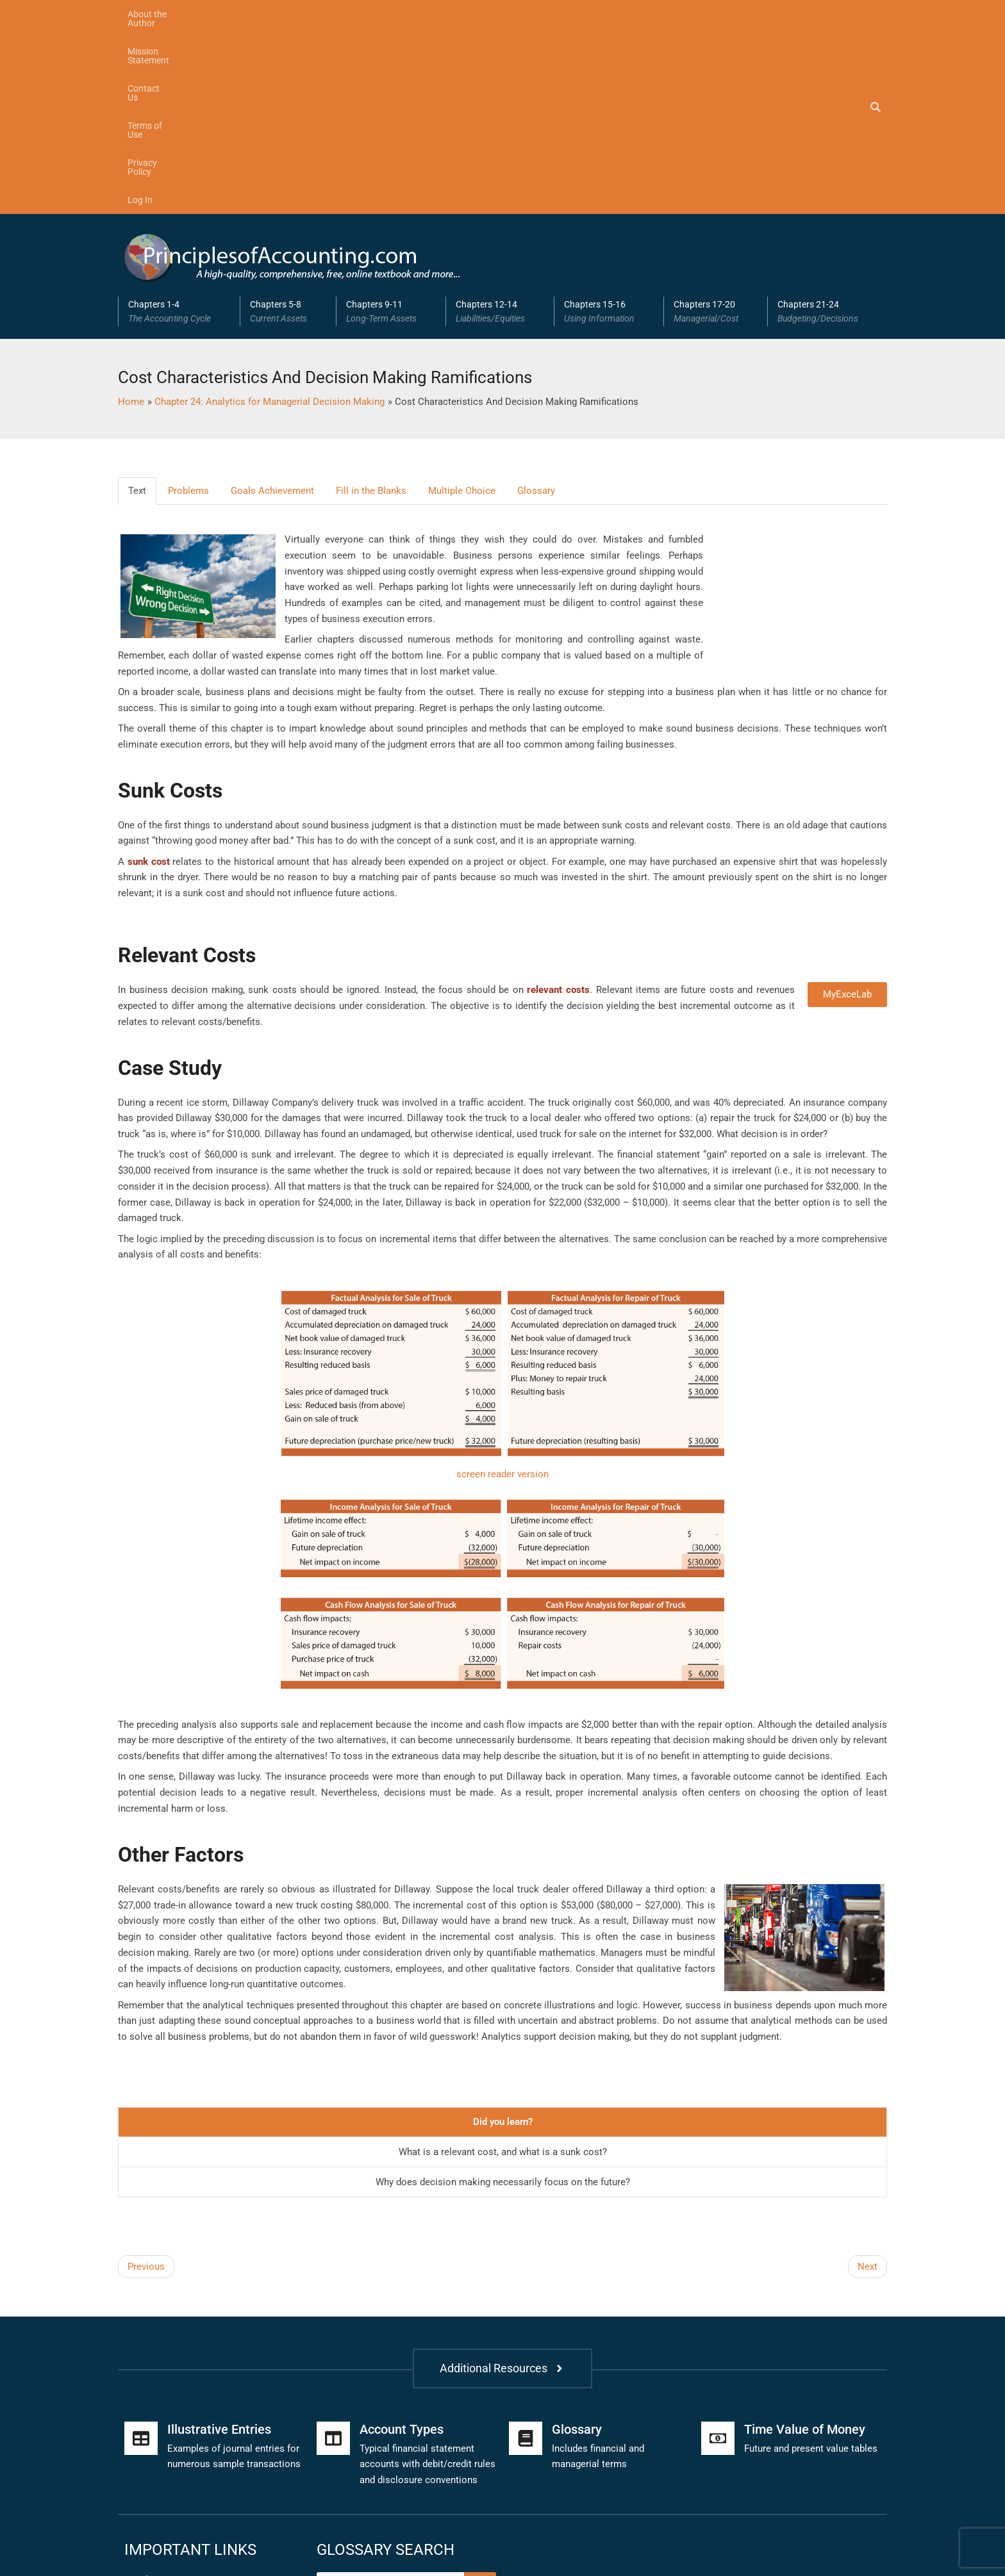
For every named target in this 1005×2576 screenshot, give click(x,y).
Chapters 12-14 (500, 125)
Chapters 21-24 (827, 125)
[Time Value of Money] (718, 2253)
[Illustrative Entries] (141, 2253)
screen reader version (502, 1289)
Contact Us (331, 14)
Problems (188, 305)
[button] (179, 125)
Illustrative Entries (219, 2244)
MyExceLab (847, 809)
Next (867, 2081)
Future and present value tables (810, 2262)
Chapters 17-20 (716, 125)
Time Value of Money (804, 2244)
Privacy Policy (470, 14)
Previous (146, 2081)
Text (137, 305)
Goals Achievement (272, 305)
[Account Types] (333, 2253)
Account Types (402, 2244)
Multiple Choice (461, 305)
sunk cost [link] (149, 676)
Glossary (536, 305)
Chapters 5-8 (288, 125)
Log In (529, 14)
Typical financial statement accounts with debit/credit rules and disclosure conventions (427, 2279)
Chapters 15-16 (609, 125)
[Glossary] (525, 2253)
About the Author (162, 14)
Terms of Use (398, 14)
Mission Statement (252, 14)
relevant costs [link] (558, 804)
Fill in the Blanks (371, 305)
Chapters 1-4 (179, 125)
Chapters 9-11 (391, 125)
